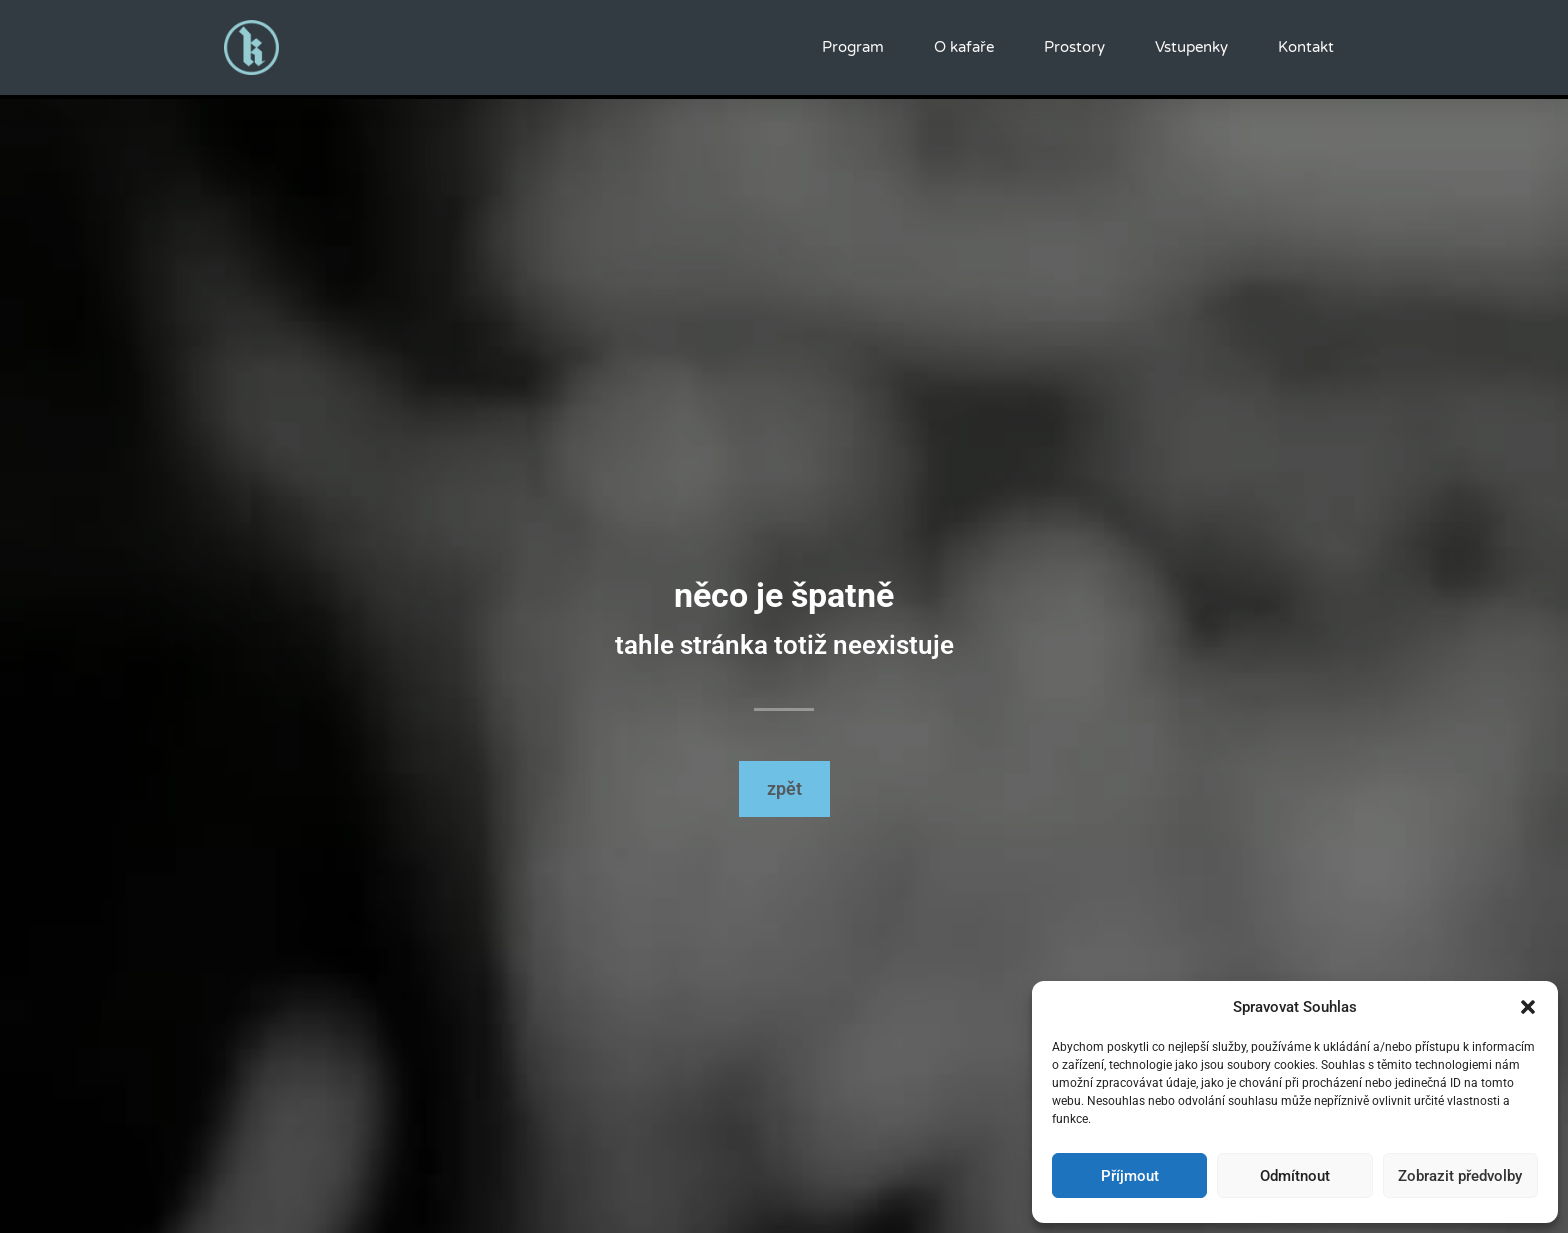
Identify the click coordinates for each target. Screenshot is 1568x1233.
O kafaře (964, 47)
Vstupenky (1191, 47)
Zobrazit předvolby (1460, 1176)
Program (853, 47)
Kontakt (1306, 47)
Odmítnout (1295, 1176)
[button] (1528, 1007)
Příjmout (1130, 1176)
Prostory (1074, 47)
